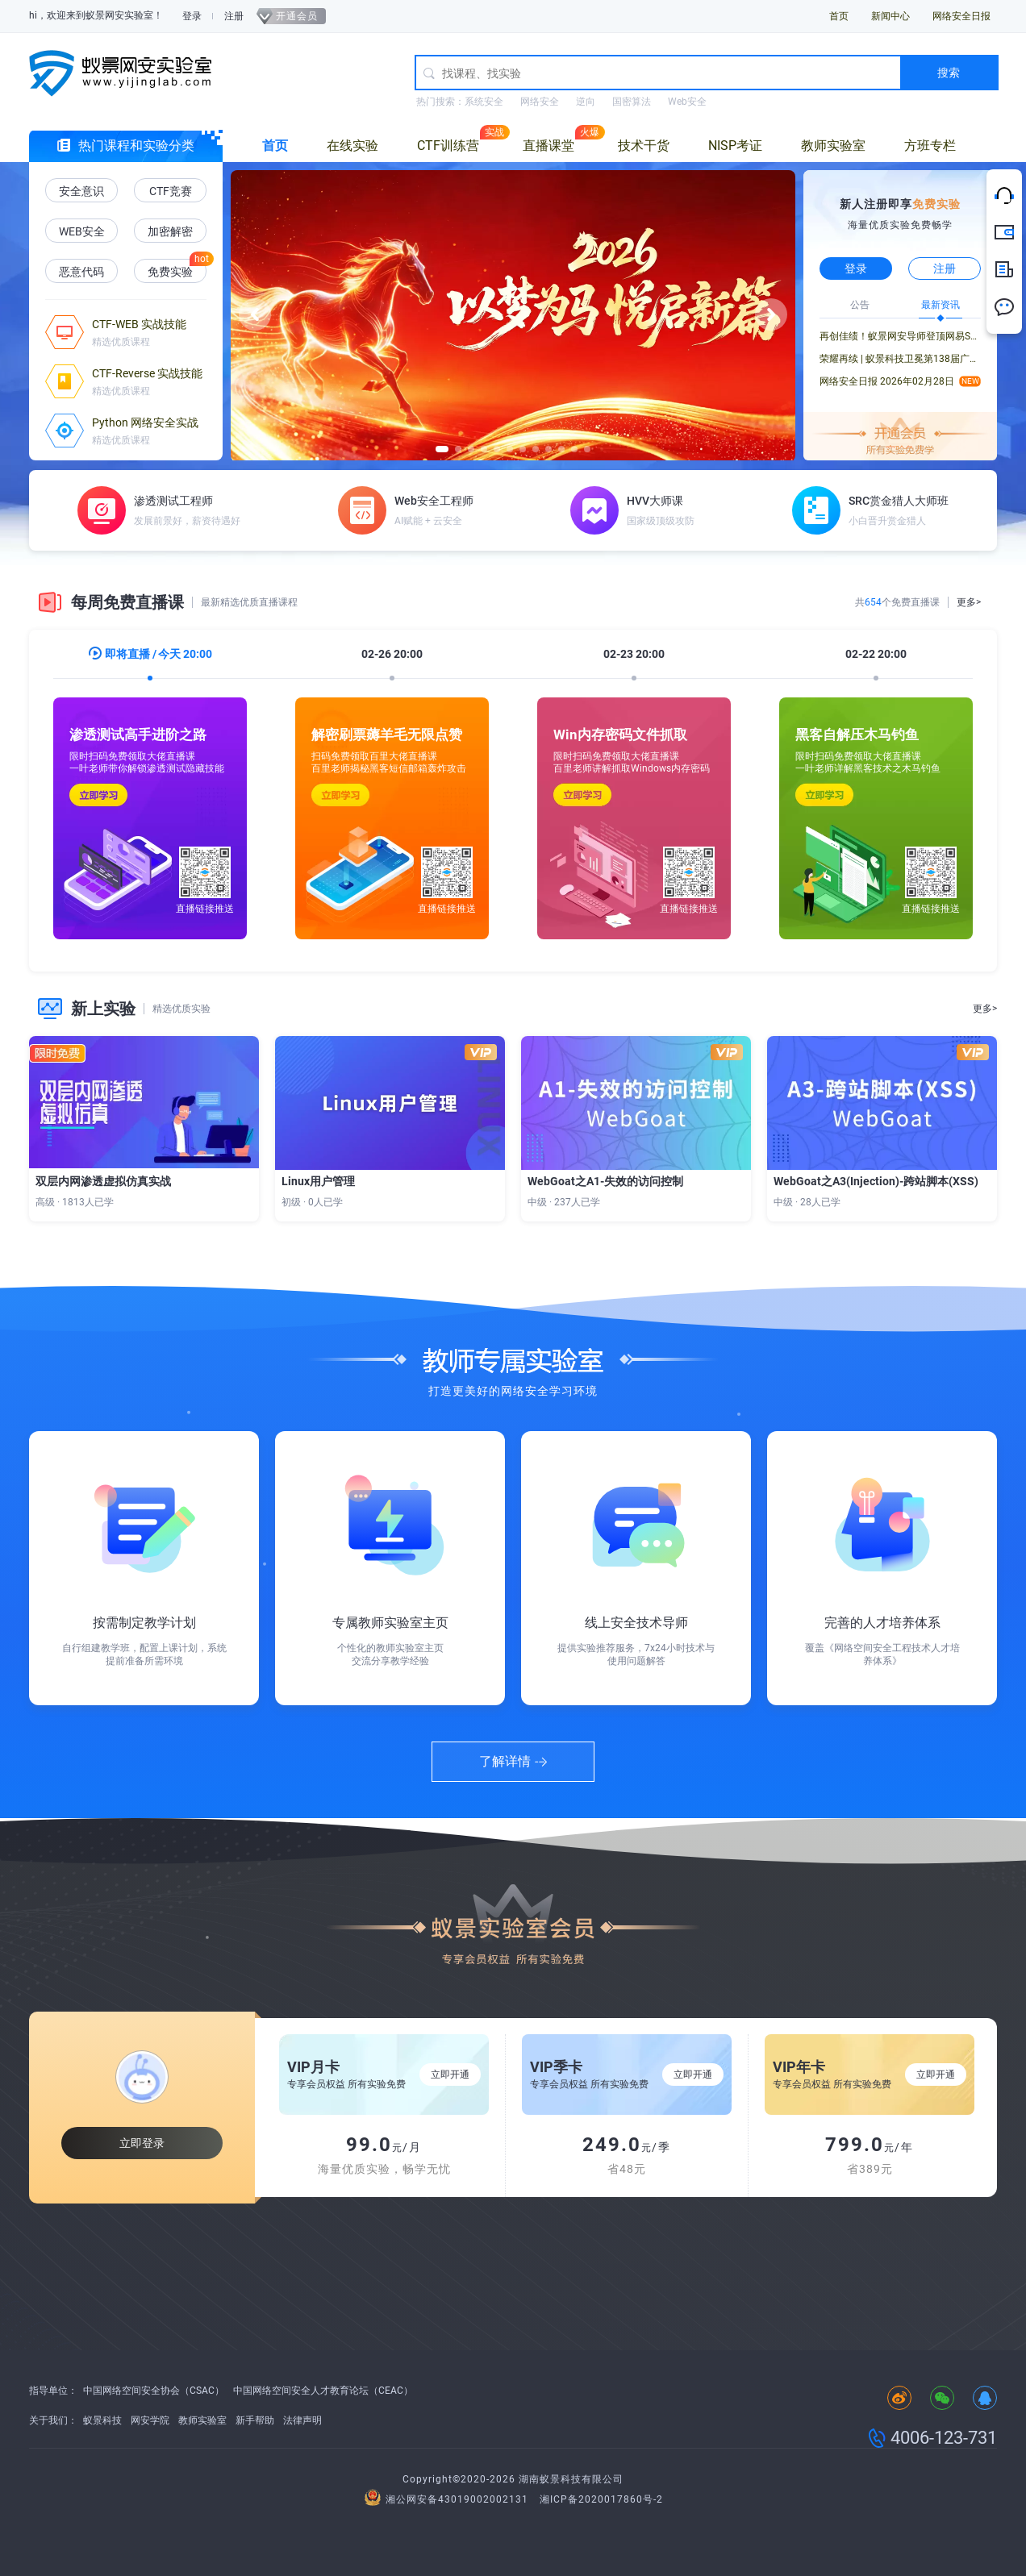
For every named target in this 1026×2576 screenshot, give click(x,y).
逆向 (585, 101)
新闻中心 (890, 16)
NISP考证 (735, 145)
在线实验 (352, 145)
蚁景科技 (102, 2420)
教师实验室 (833, 145)
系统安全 (484, 101)
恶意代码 (81, 271)
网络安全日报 (961, 16)
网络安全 (539, 101)
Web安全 (687, 101)
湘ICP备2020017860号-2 (601, 2499)
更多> (969, 602)
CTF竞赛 (170, 191)
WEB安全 (82, 231)
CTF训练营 (448, 145)
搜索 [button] (948, 72)
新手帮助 (255, 2420)
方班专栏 (930, 145)
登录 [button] (856, 268)
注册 (234, 16)
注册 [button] (944, 268)
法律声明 (302, 2420)
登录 (192, 16)
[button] (255, 314)
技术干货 (643, 145)
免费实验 (170, 271)
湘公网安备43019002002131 (448, 2499)
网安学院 (150, 2420)
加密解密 (170, 231)
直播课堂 (548, 145)
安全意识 (81, 191)
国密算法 (631, 101)
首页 (839, 16)
